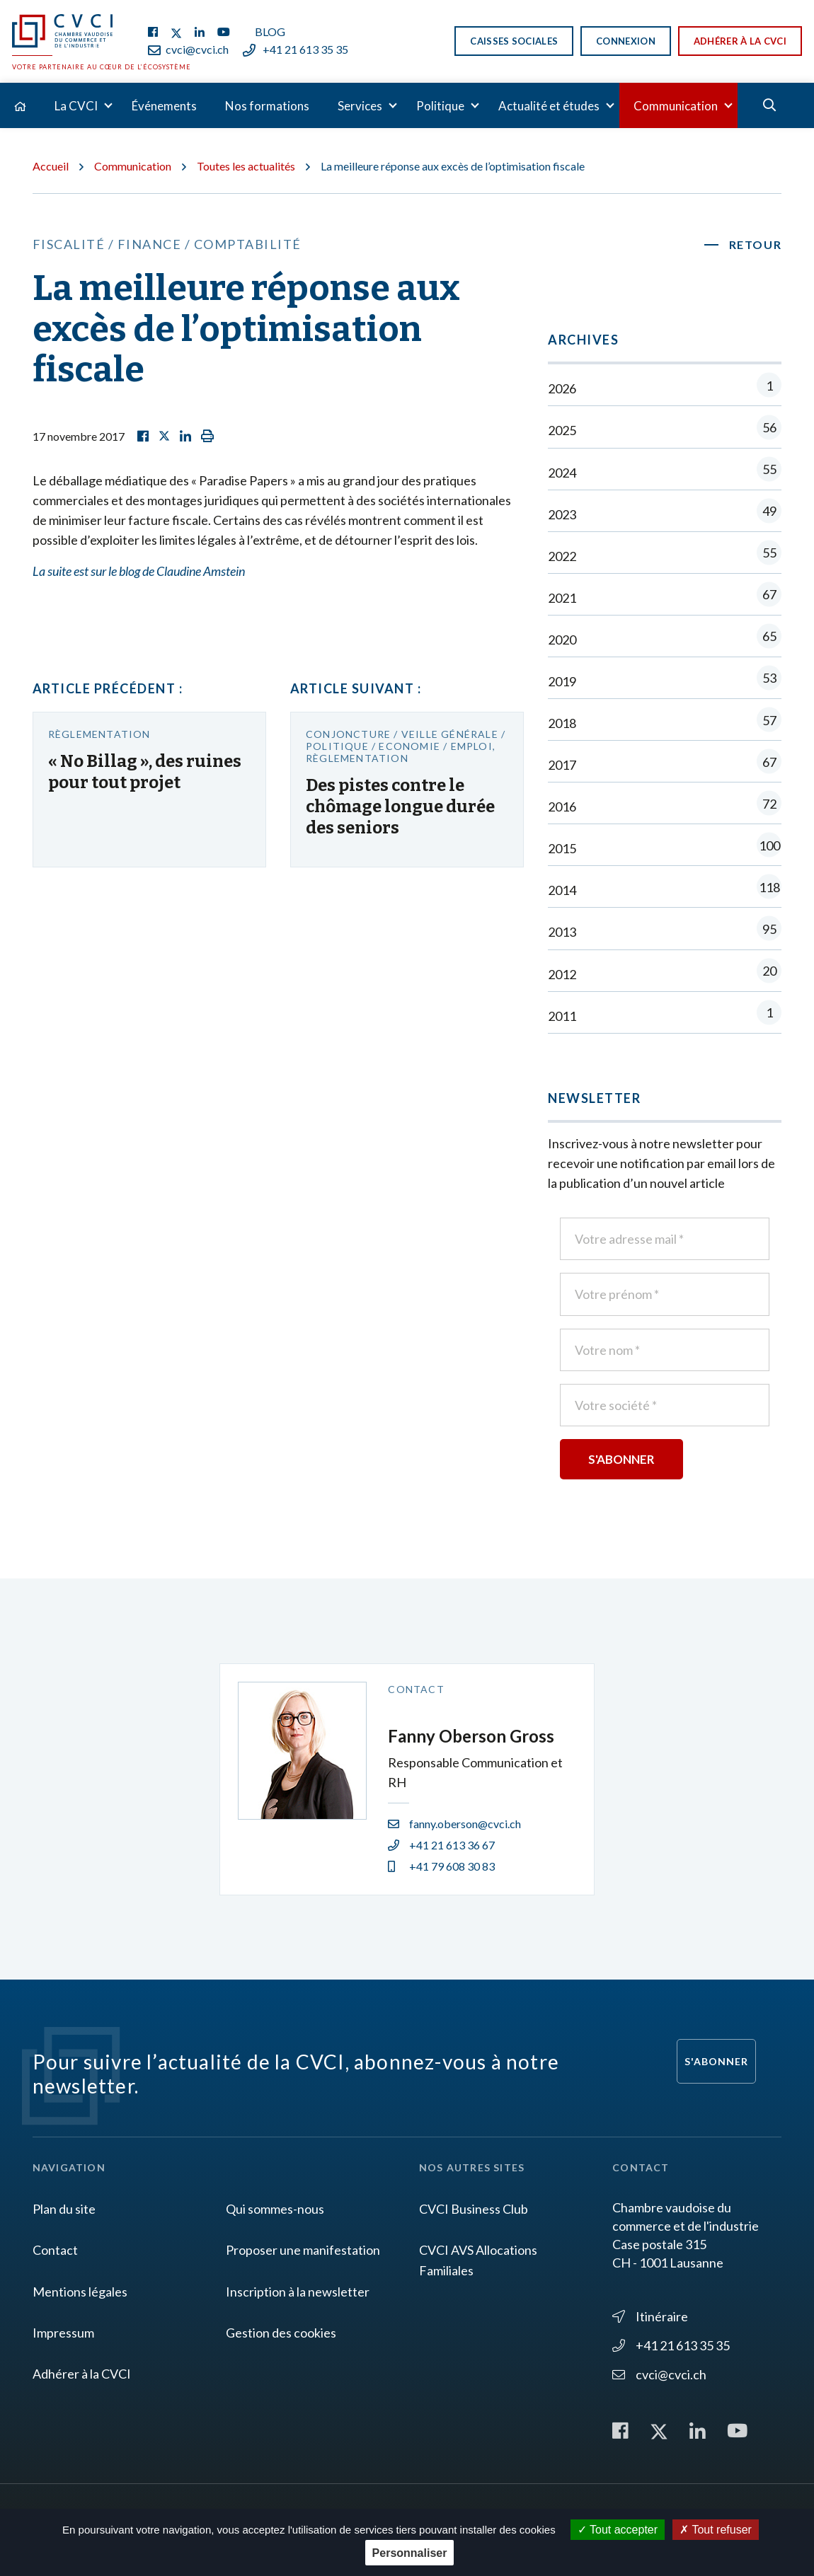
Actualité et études (549, 105)
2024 (664, 472)
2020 (664, 639)
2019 (664, 681)
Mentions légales (80, 2291)
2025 (664, 429)
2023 (664, 514)
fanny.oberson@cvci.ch (454, 1823)
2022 (664, 555)
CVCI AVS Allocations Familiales (478, 2259)
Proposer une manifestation (303, 2250)
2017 (664, 764)
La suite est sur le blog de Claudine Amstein (139, 571)
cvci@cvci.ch (188, 49)
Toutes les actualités (246, 166)
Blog (270, 31)
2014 (664, 889)
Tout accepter (618, 2530)
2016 (664, 806)
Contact (55, 2250)
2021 (664, 597)
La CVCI (76, 105)
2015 (664, 847)
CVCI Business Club (473, 2209)
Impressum (63, 2332)
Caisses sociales (514, 41)
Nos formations (267, 105)
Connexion (625, 41)
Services (360, 105)
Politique (440, 105)
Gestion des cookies (281, 2332)
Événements (164, 105)
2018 (664, 722)
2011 (664, 1015)
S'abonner (716, 2061)
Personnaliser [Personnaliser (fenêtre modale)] (409, 2553)
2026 (664, 388)
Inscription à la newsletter (297, 2291)
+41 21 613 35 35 (295, 49)
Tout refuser (716, 2530)
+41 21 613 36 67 (441, 1845)
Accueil (51, 166)
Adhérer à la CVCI (740, 41)
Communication (676, 105)
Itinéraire (650, 2316)
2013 (664, 931)
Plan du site (64, 2209)
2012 (664, 973)
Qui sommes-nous (275, 2209)
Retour (755, 244)
